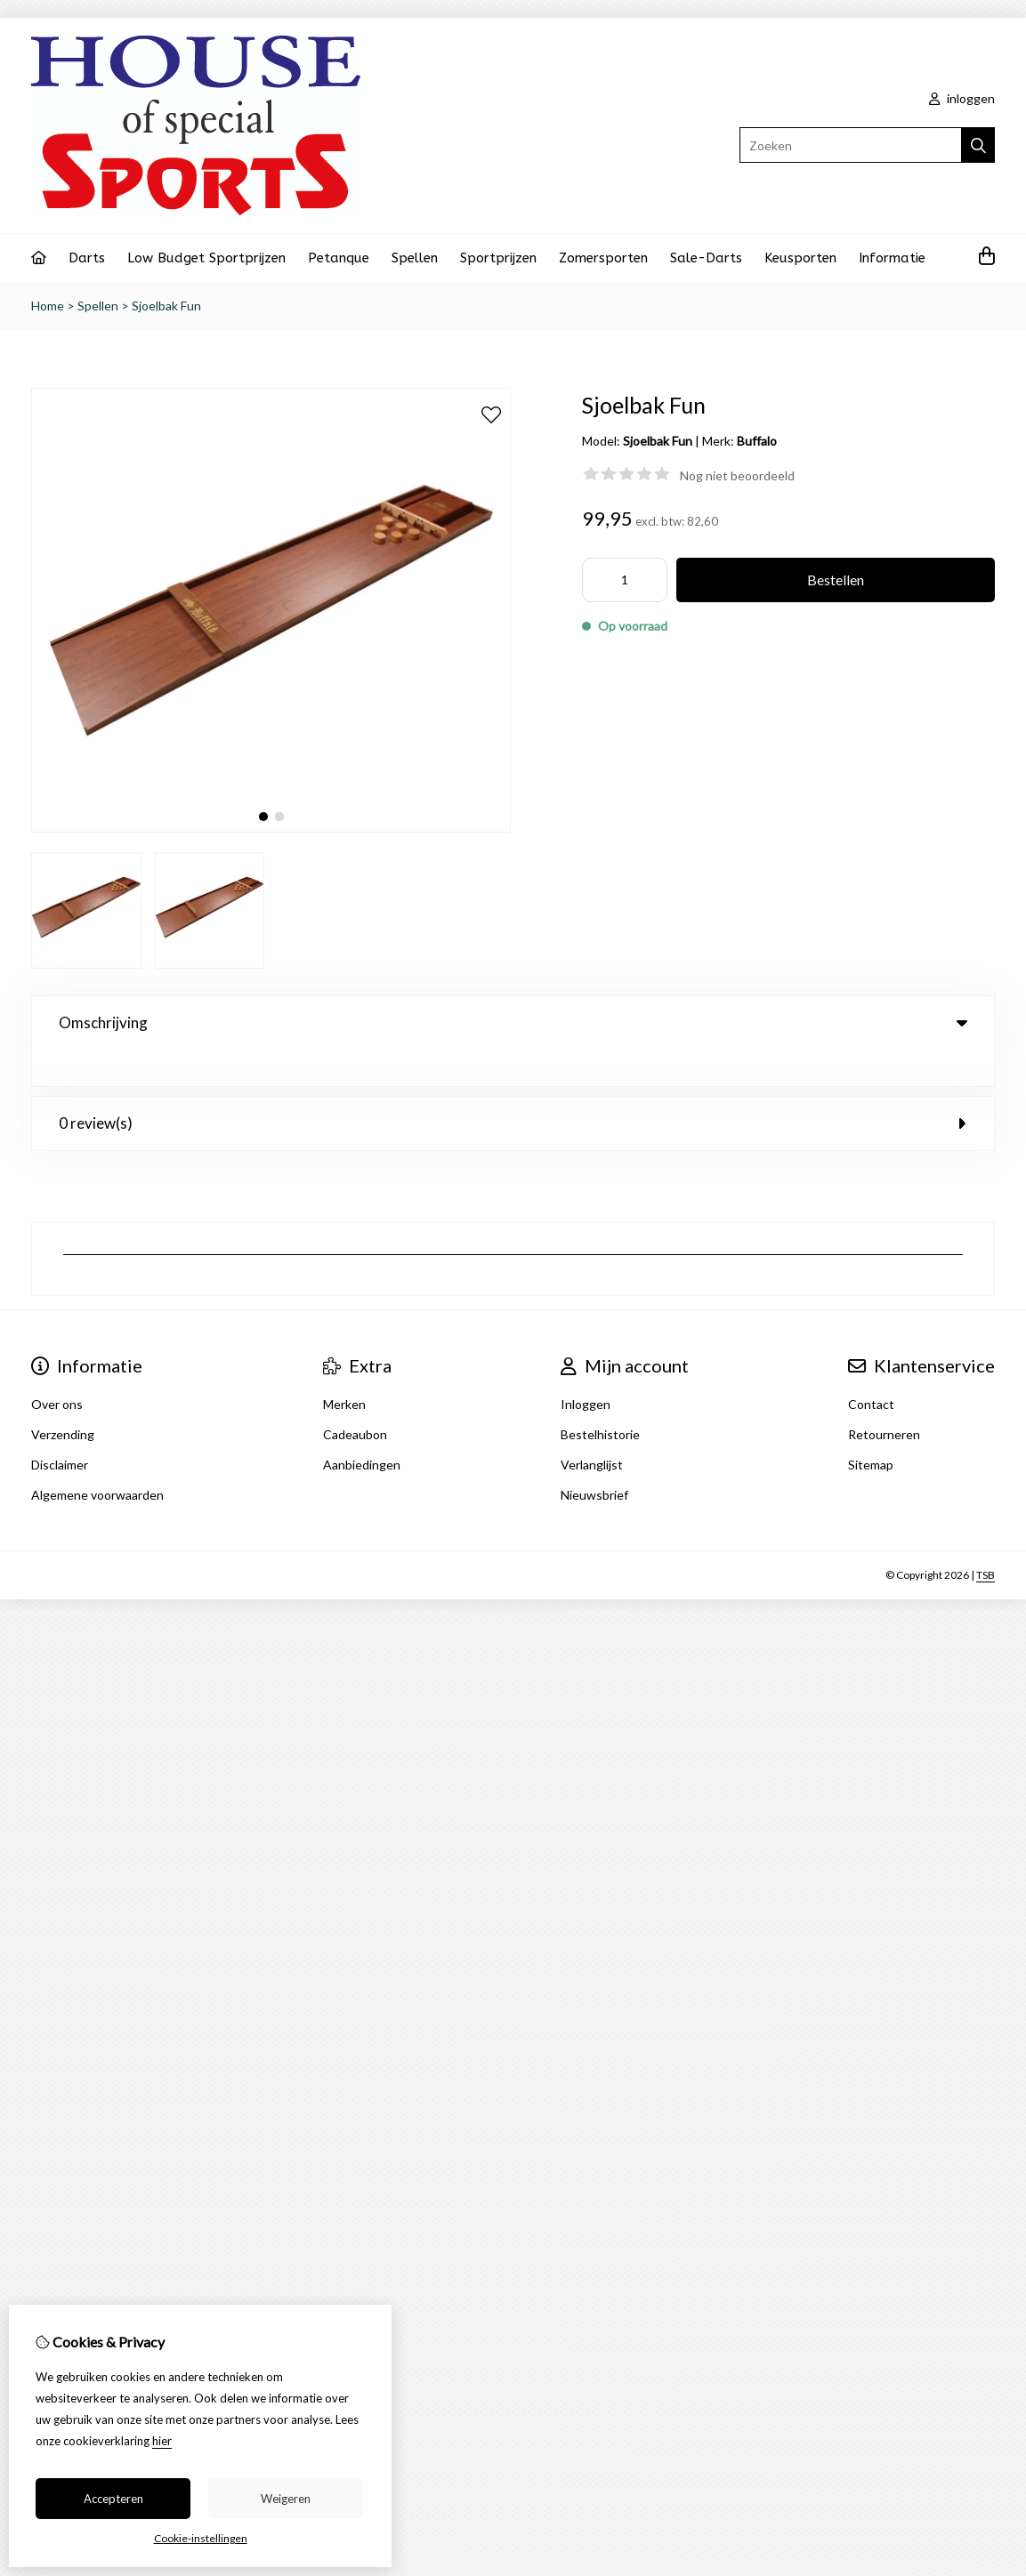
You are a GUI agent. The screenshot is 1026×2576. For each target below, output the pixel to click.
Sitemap (870, 1428)
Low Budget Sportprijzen (206, 258)
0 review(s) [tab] (513, 1086)
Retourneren (884, 1397)
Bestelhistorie (600, 1397)
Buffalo (757, 440)
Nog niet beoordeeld (737, 475)
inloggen (962, 98)
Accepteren (113, 2498)
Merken (344, 1367)
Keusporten (800, 258)
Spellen (415, 258)
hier (162, 2441)
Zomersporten (603, 258)
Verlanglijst (592, 1428)
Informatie (892, 258)
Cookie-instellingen (200, 2538)
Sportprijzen (498, 258)
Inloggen (585, 1367)
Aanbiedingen (361, 1428)
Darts (87, 258)
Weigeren (286, 2498)
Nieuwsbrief (594, 1458)
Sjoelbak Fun (166, 305)
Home (47, 305)
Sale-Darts (706, 258)
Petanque (338, 258)
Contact (871, 1367)
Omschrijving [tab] (513, 1022)
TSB (985, 1538)
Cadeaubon (355, 1397)
